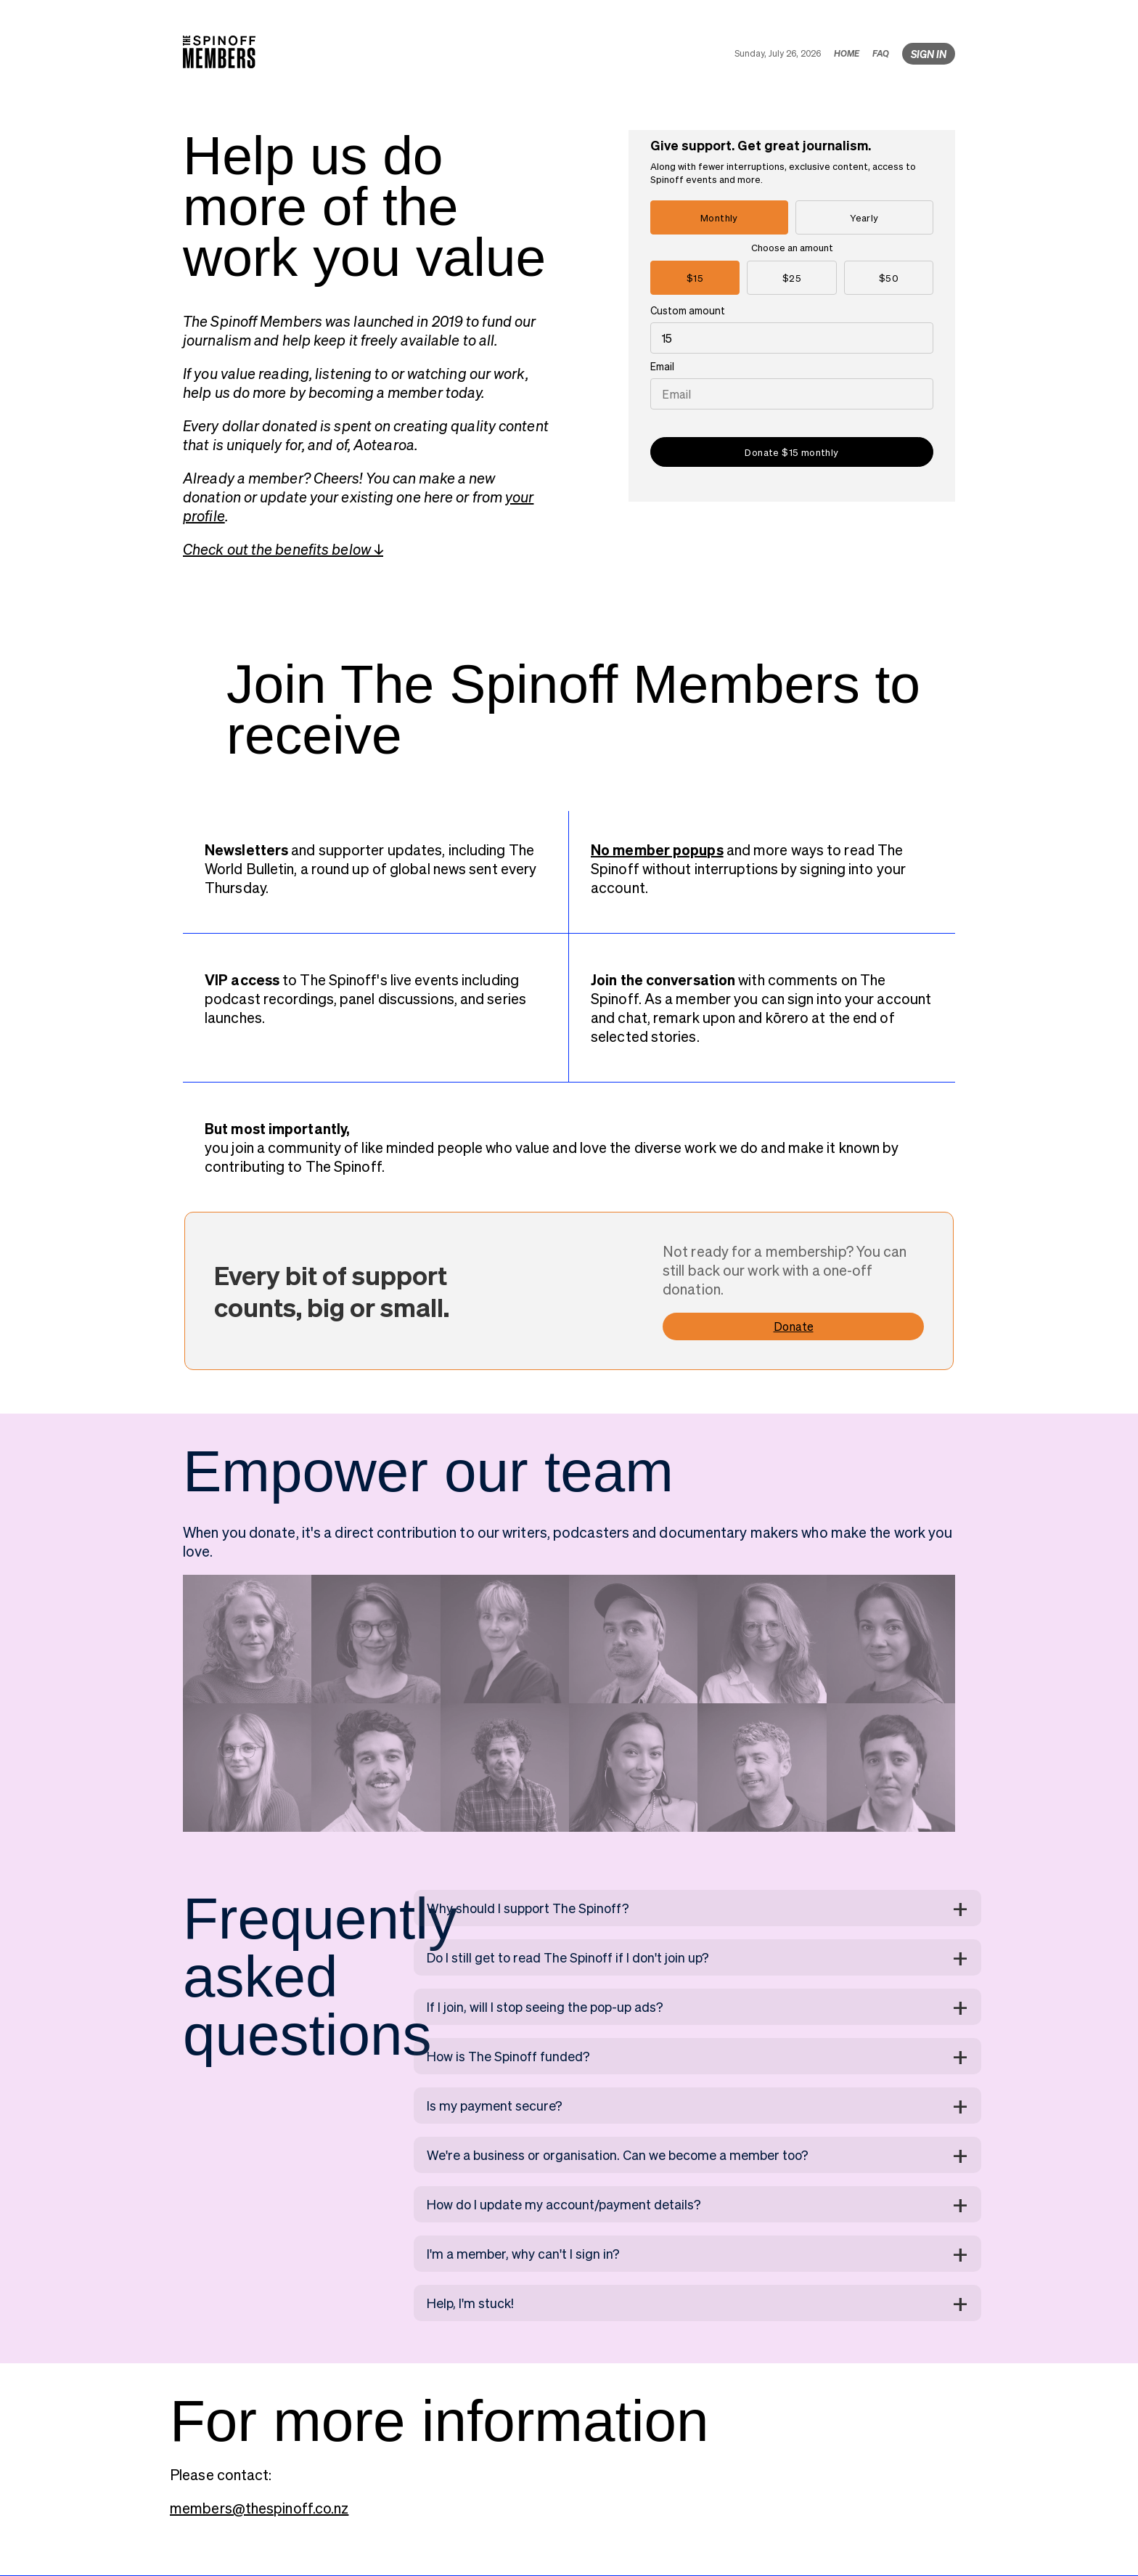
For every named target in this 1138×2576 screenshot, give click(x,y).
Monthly (719, 217)
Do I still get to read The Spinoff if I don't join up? (568, 1957)
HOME (846, 53)
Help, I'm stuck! (470, 2302)
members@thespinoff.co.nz (259, 2507)
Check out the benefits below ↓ (283, 548)
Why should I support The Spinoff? (528, 1907)
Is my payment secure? (494, 2105)
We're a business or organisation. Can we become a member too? (618, 2154)
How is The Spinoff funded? (508, 2055)
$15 (695, 278)
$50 (888, 278)
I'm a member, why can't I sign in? (523, 2253)
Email (662, 365)
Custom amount (687, 310)
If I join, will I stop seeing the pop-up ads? (545, 2006)
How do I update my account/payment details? (564, 2204)
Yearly (864, 217)
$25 (791, 278)
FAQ (880, 53)
